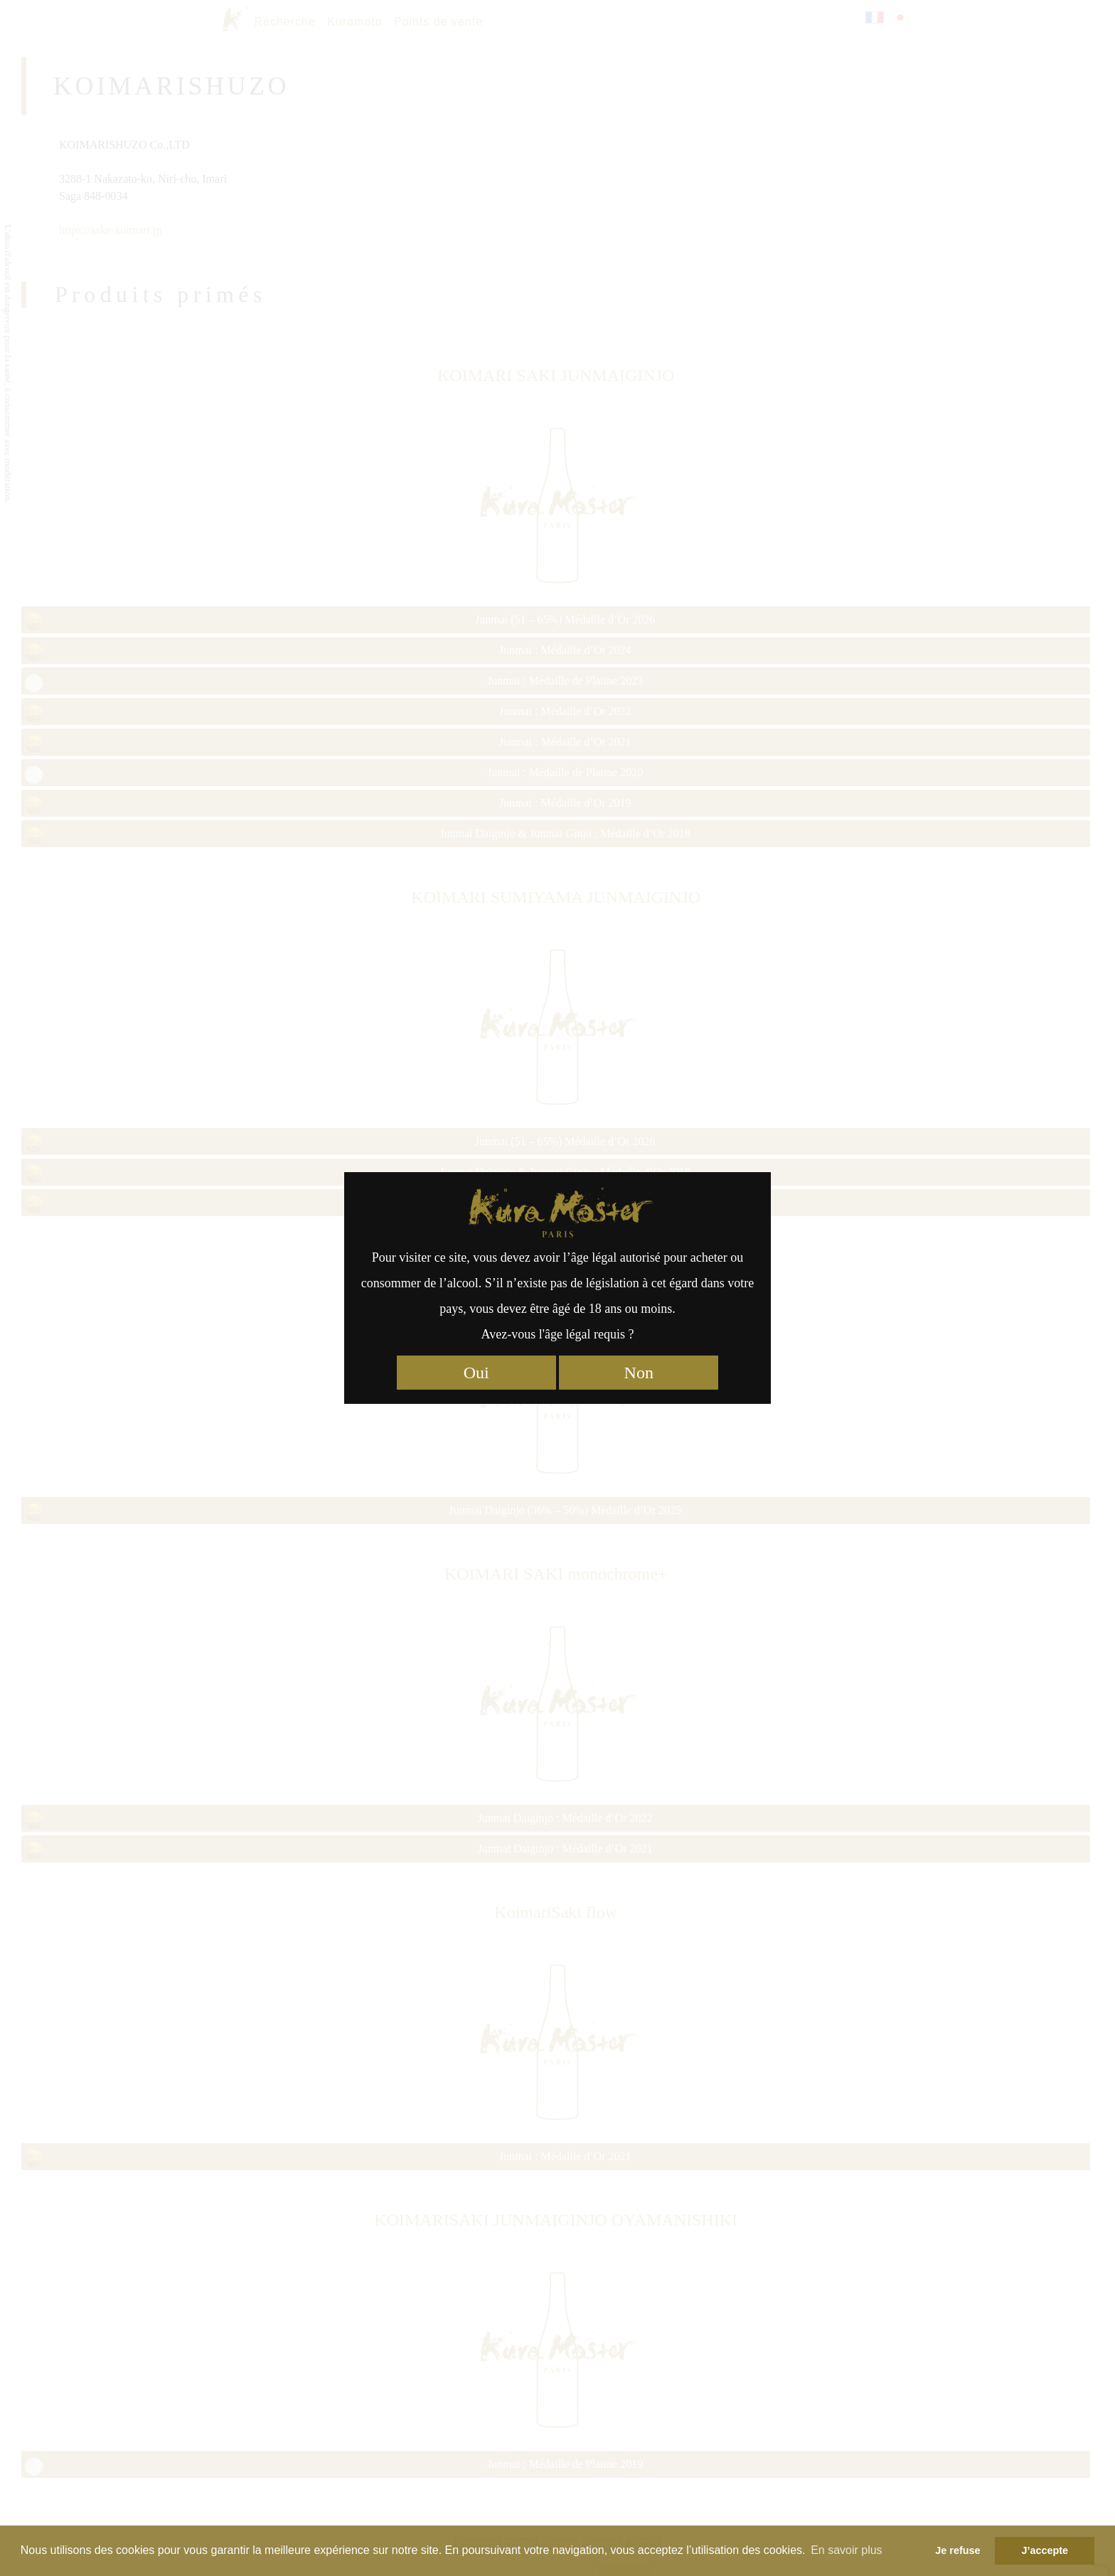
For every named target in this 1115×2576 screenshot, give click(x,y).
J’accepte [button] (1044, 2550)
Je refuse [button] (957, 2550)
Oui (476, 1372)
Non (638, 1372)
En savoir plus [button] (846, 2550)
